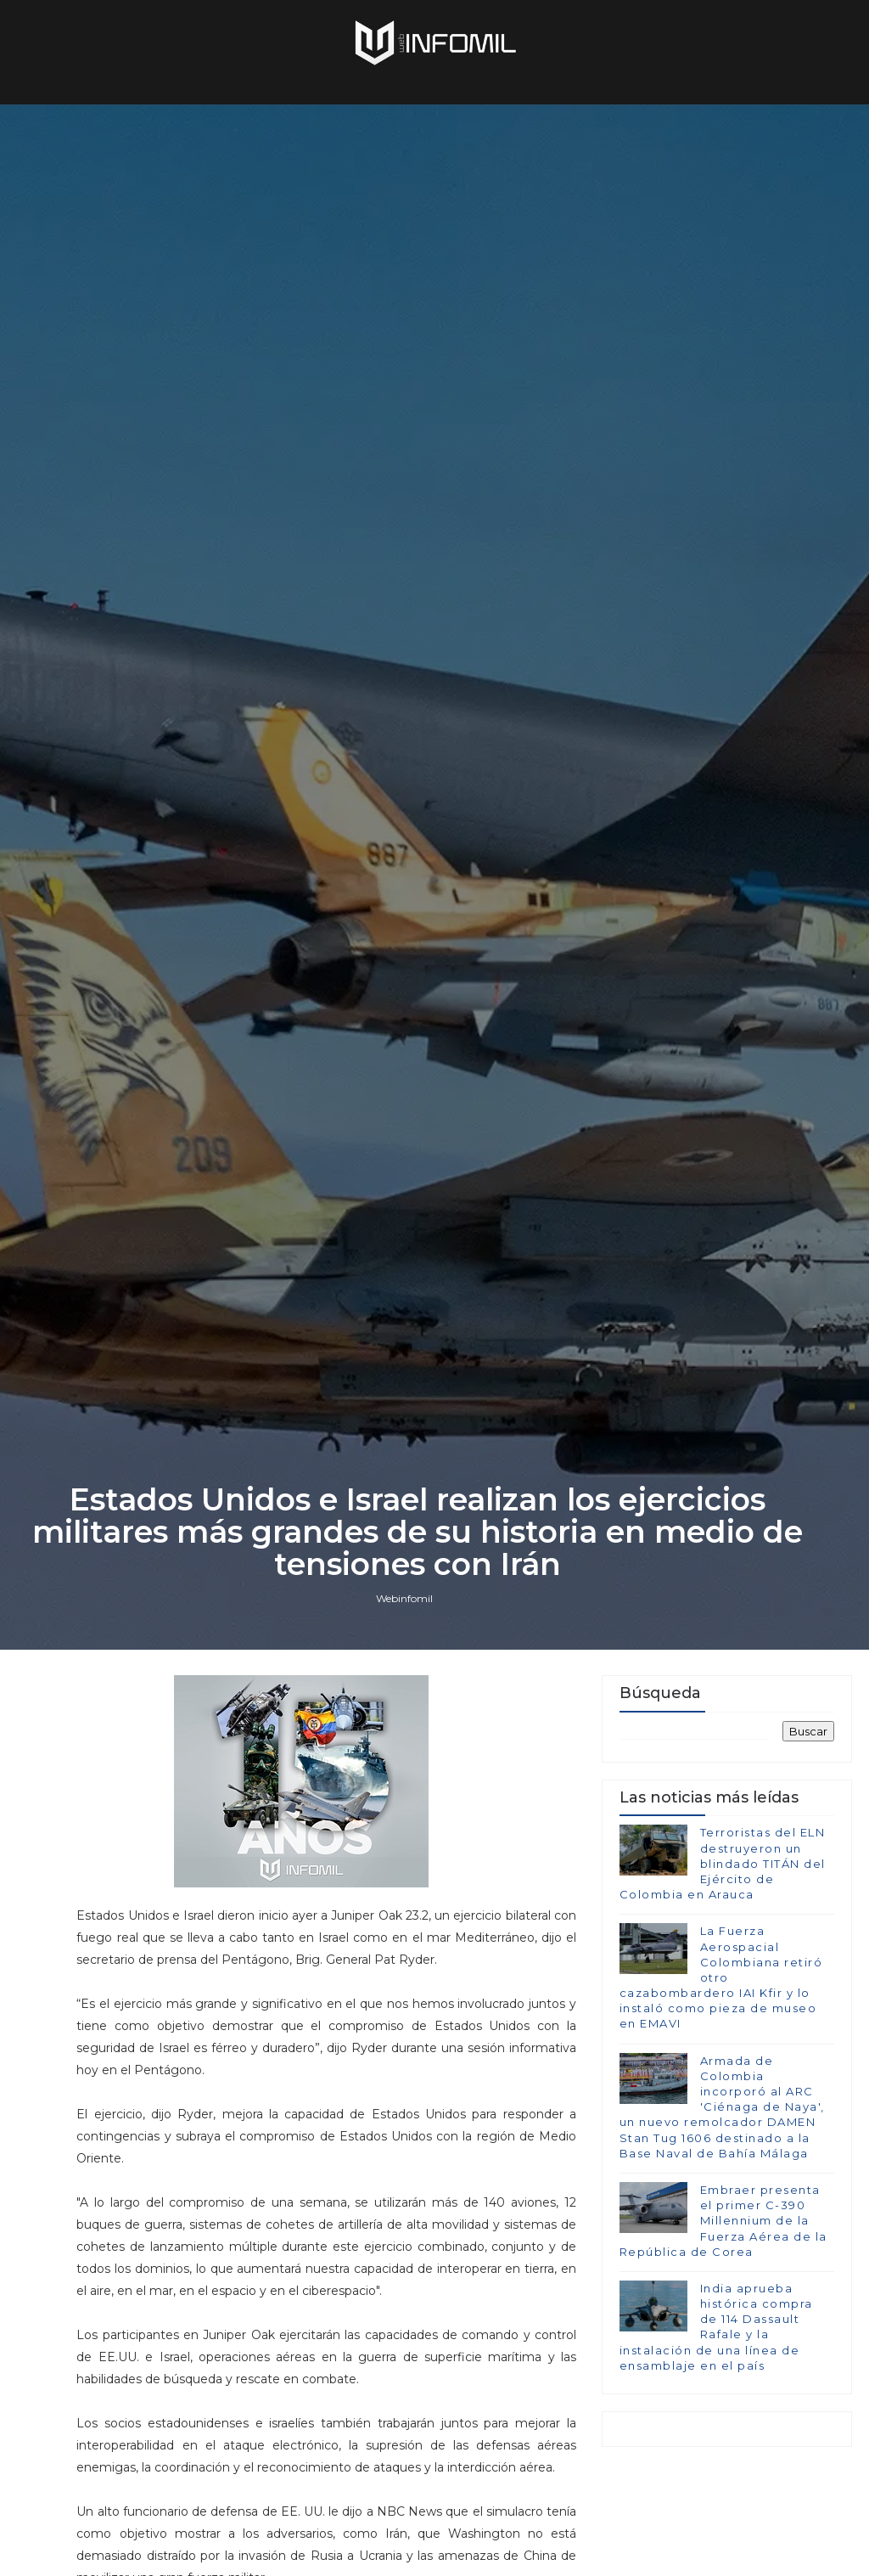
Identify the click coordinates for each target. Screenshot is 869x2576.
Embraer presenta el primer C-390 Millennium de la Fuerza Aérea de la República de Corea (723, 2220)
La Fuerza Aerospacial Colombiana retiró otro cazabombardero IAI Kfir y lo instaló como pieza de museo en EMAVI (721, 1977)
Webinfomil (404, 1598)
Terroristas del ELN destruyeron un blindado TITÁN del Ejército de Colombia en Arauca (723, 1863)
